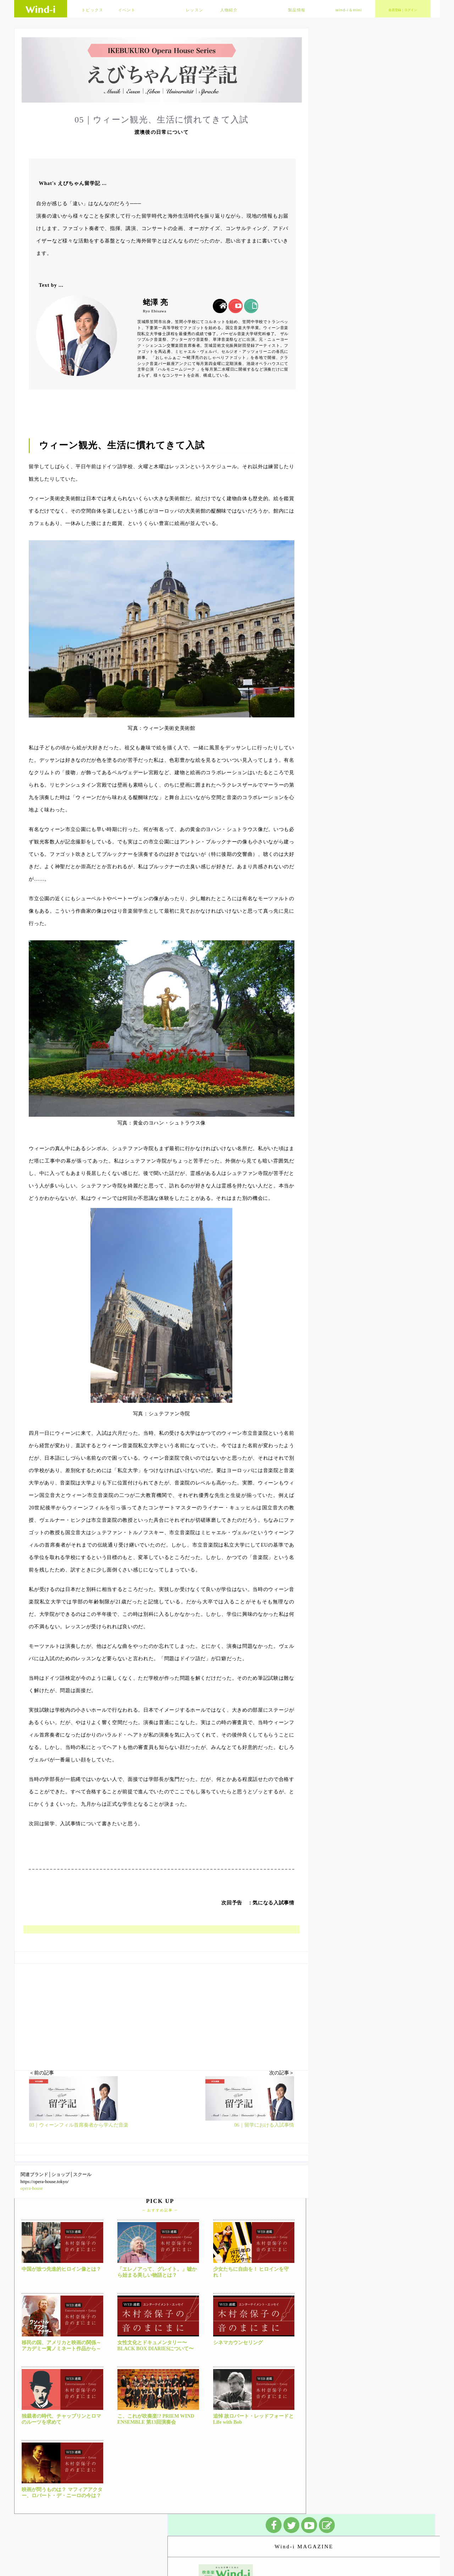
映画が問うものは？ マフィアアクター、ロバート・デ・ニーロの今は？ (62, 2492)
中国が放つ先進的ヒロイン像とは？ (61, 2269)
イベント (126, 10)
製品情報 (296, 10)
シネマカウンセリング (238, 2342)
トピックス (93, 10)
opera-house (32, 2188)
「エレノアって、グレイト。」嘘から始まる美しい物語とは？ (157, 2272)
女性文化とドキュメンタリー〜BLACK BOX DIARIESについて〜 (155, 2345)
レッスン (194, 10)
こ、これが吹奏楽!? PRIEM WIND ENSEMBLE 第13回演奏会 (155, 2419)
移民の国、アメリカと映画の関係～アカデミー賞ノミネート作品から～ (61, 2345)
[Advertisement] (162, 2013)
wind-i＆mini (349, 10)
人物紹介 (229, 10)
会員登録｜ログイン (402, 10)
